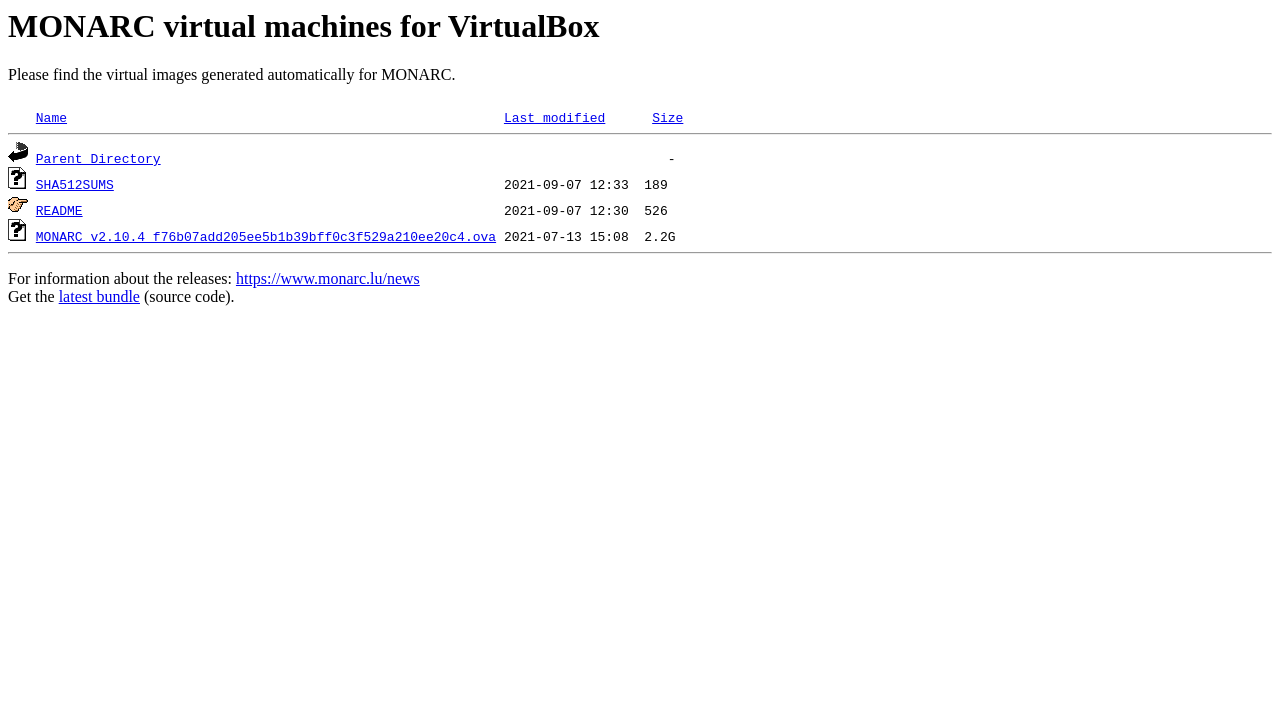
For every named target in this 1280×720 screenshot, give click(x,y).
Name (51, 117)
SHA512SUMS (75, 184)
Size (667, 117)
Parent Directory (98, 158)
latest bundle (99, 296)
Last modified (554, 117)
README (59, 210)
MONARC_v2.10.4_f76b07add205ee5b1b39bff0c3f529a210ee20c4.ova (266, 236)
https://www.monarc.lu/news (328, 278)
